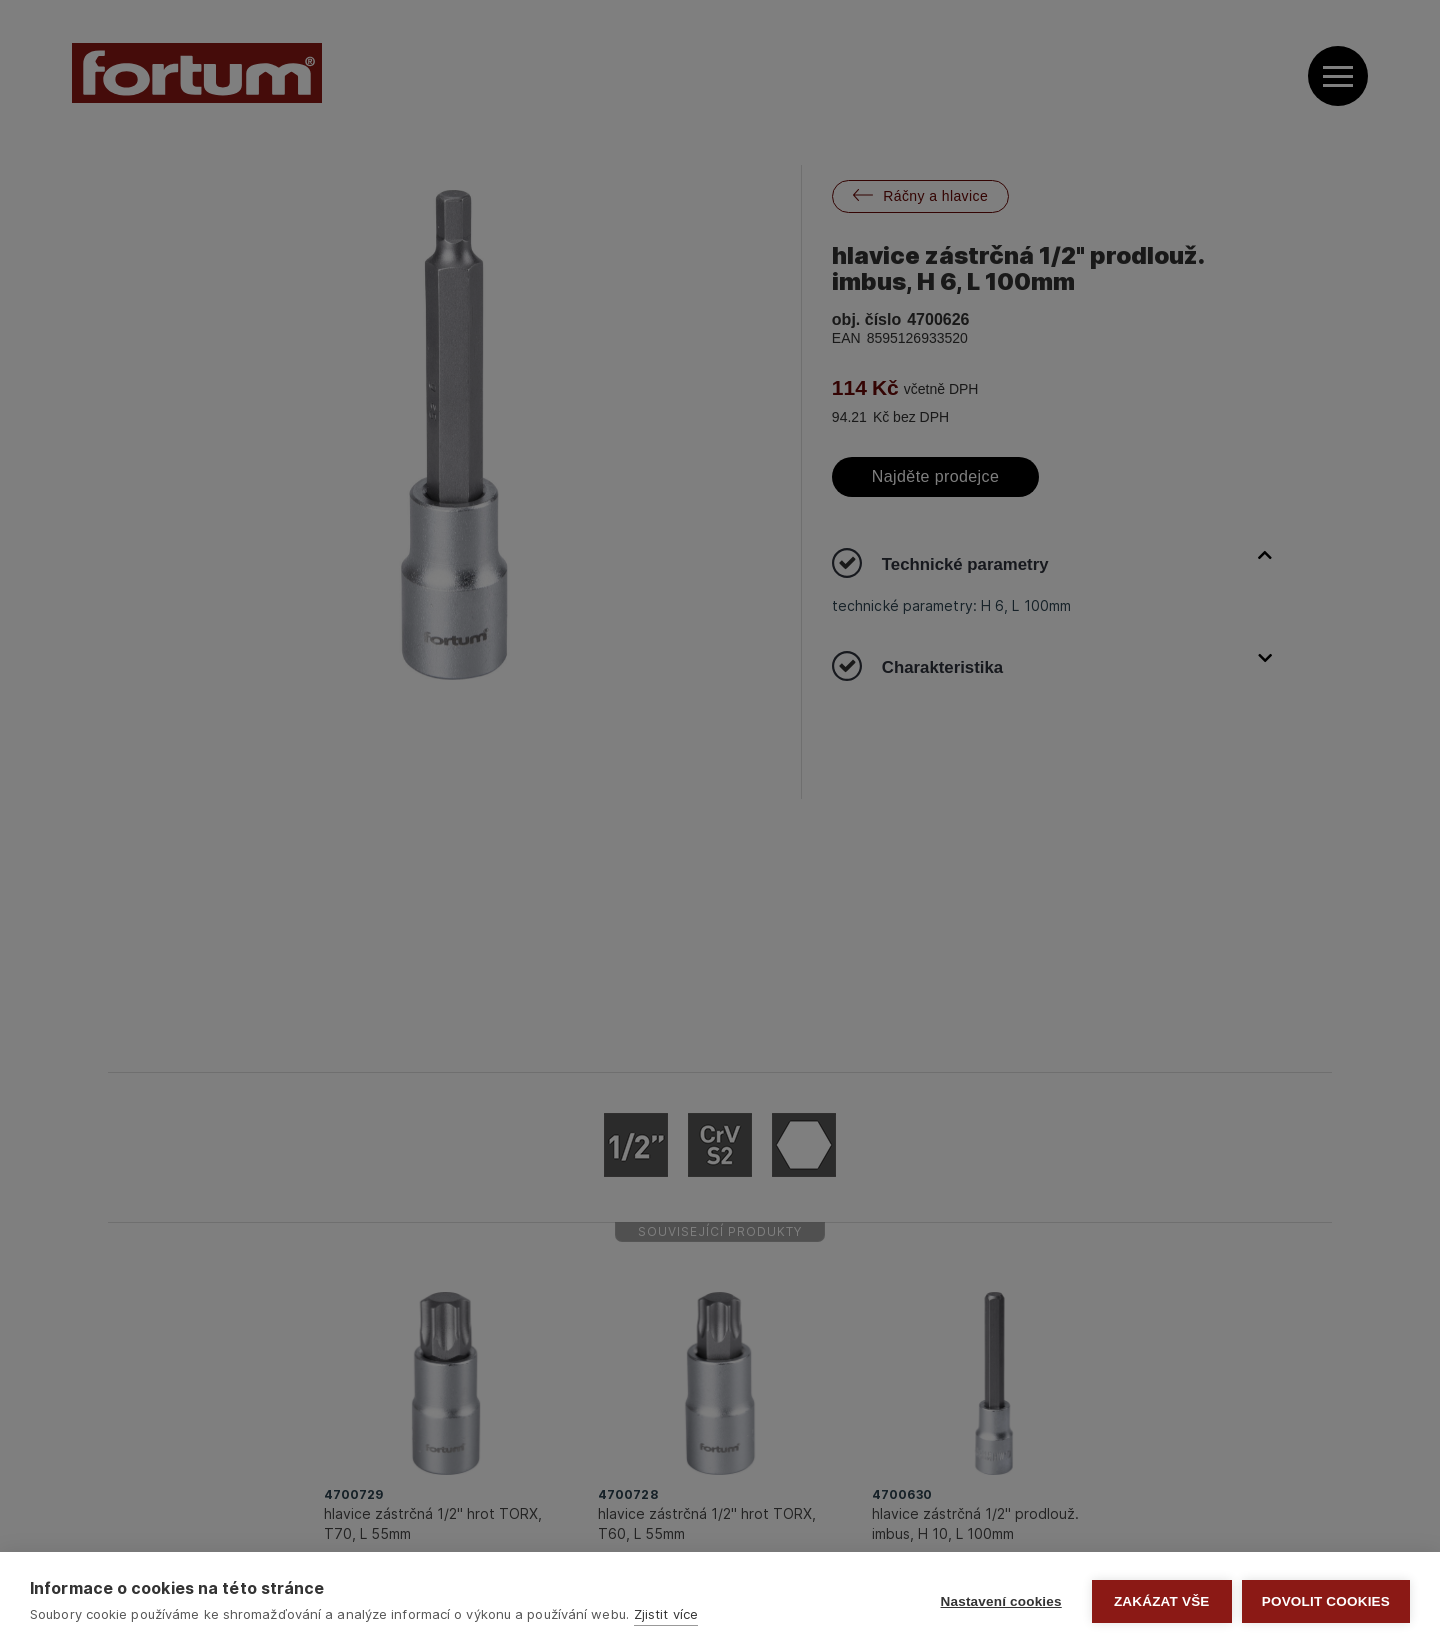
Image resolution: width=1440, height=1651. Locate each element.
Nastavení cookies (1001, 1601)
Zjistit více (666, 1614)
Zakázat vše (1162, 1601)
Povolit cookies (1326, 1601)
